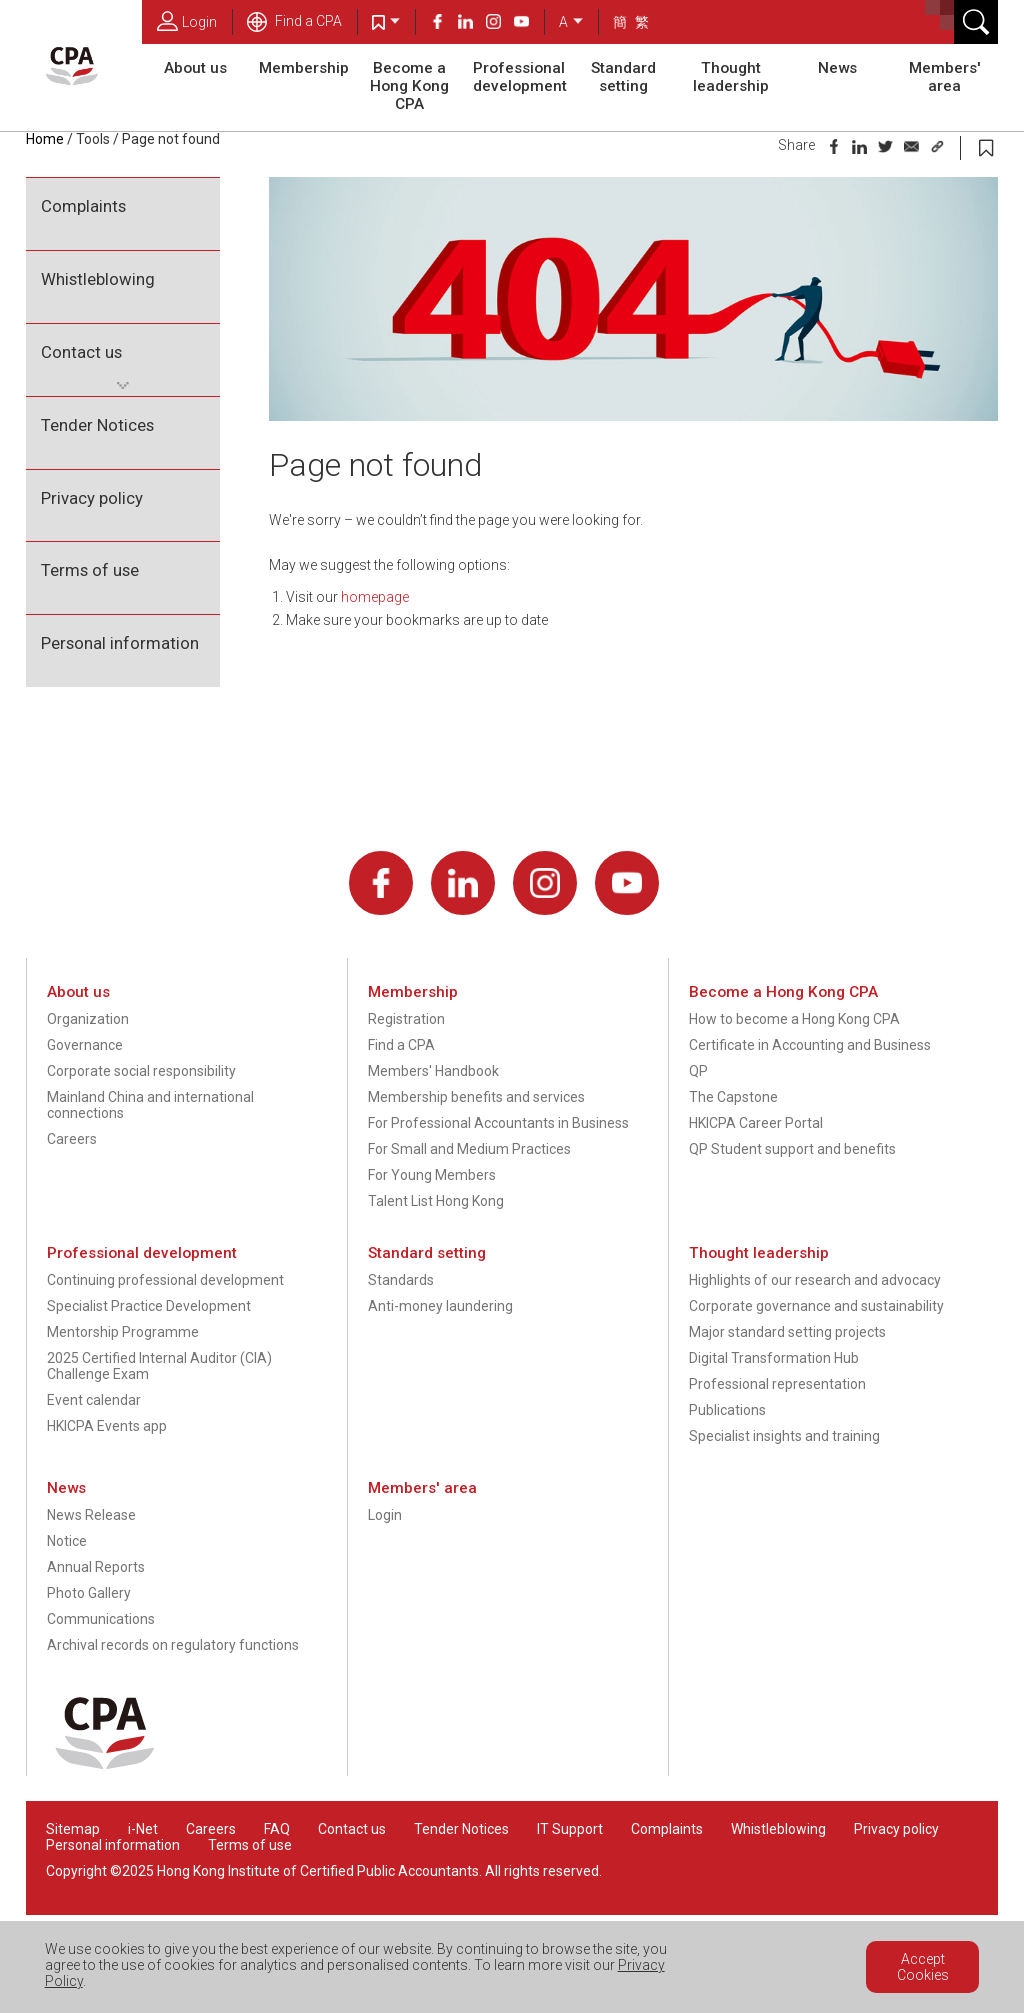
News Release (91, 1515)
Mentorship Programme (123, 1332)
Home (45, 139)
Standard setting (623, 77)
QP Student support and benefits (792, 1149)
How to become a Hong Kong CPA (794, 1019)
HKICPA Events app (107, 1426)
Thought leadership (731, 77)
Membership (304, 68)
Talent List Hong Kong (436, 1201)
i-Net (143, 1829)
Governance (85, 1045)
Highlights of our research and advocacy (815, 1280)
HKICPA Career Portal (756, 1123)
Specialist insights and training (784, 1436)
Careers (72, 1139)
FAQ (277, 1829)
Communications (101, 1619)
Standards (401, 1280)
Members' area (945, 77)
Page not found (171, 139)
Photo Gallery (89, 1593)
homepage (375, 597)
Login (187, 21)
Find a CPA (294, 21)
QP (698, 1071)
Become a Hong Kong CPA (409, 86)
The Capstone (733, 1097)
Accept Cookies (923, 1967)
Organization (88, 1019)
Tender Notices (97, 425)
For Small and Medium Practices (469, 1149)
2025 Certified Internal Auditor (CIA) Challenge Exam (159, 1366)
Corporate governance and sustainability (816, 1306)
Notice (67, 1541)
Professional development (520, 77)
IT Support (570, 1829)
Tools (93, 139)
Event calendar (94, 1400)
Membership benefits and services (476, 1097)
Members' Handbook (433, 1071)
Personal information (120, 643)
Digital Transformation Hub (774, 1358)
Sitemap (73, 1829)
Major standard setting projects (787, 1332)
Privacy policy (92, 498)
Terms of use (90, 570)
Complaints (83, 206)
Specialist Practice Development (149, 1306)
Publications (727, 1410)
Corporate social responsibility (141, 1071)
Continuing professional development (165, 1280)
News (837, 68)
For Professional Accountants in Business (498, 1123)
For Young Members (432, 1175)
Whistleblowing (98, 279)
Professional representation (777, 1384)
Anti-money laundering (440, 1306)
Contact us (81, 352)
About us (195, 68)
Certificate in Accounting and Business (810, 1045)
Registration (406, 1019)
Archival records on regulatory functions (173, 1645)
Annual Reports (96, 1567)
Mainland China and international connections (150, 1105)
